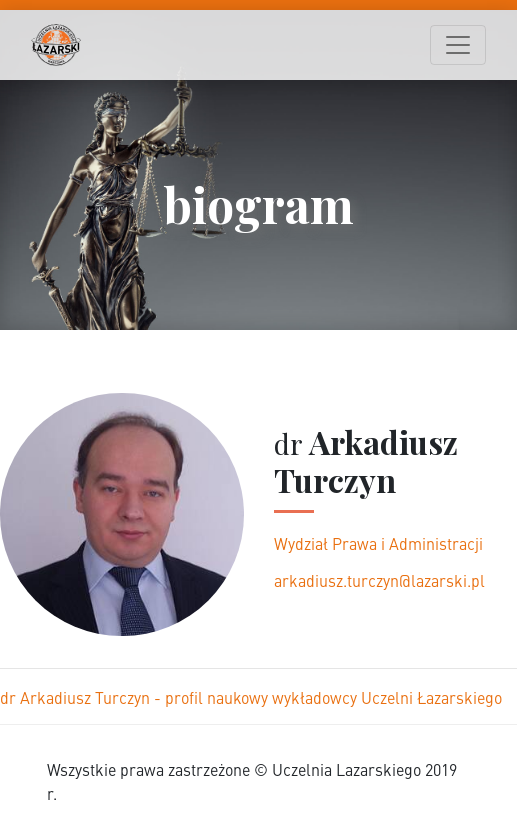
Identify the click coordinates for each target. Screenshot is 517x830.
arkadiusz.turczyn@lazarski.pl (379, 580)
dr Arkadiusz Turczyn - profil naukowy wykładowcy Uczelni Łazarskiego (251, 697)
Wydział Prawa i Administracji (378, 543)
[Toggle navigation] (458, 45)
